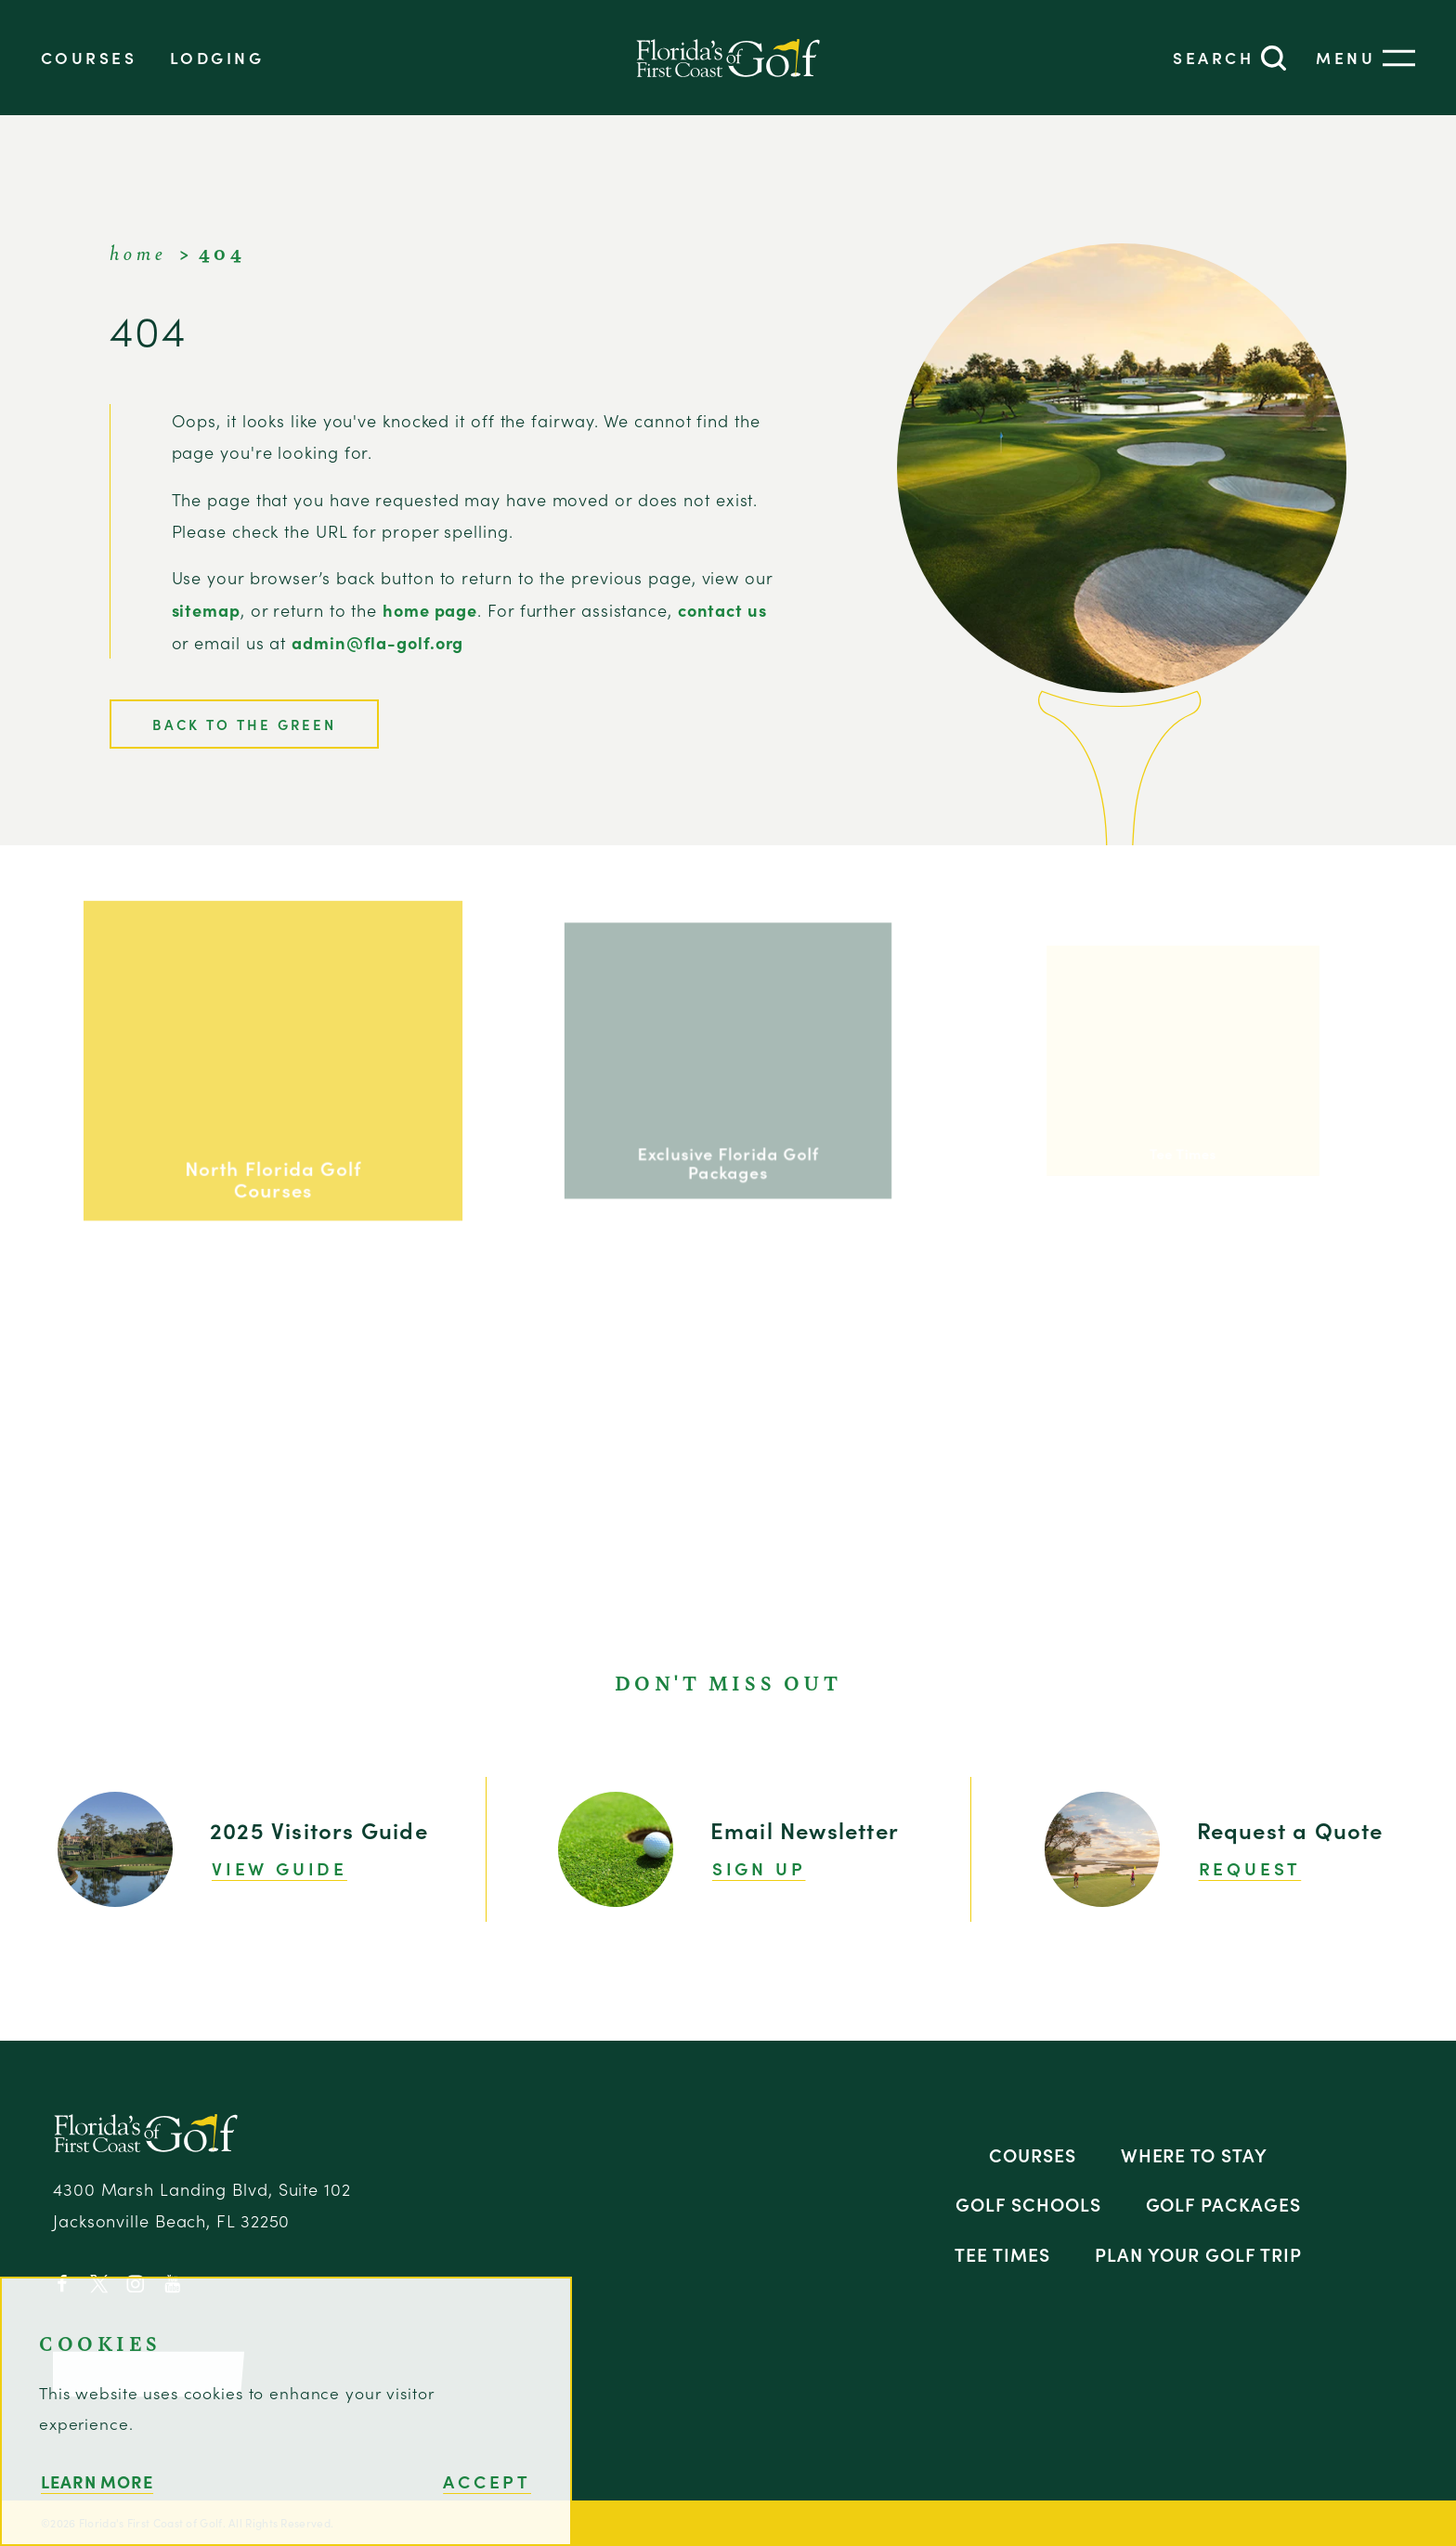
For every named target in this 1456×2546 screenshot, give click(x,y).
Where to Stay (1194, 2154)
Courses (88, 57)
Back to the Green (244, 724)
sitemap (206, 609)
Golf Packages (1224, 2203)
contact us (722, 609)
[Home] (728, 57)
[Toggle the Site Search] (1229, 58)
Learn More (97, 2481)
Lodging (217, 57)
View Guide (279, 1868)
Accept (487, 2481)
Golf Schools (1028, 2203)
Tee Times (1002, 2253)
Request (1250, 1868)
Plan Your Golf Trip (1198, 2253)
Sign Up (759, 1868)
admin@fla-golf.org (377, 642)
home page (430, 609)
